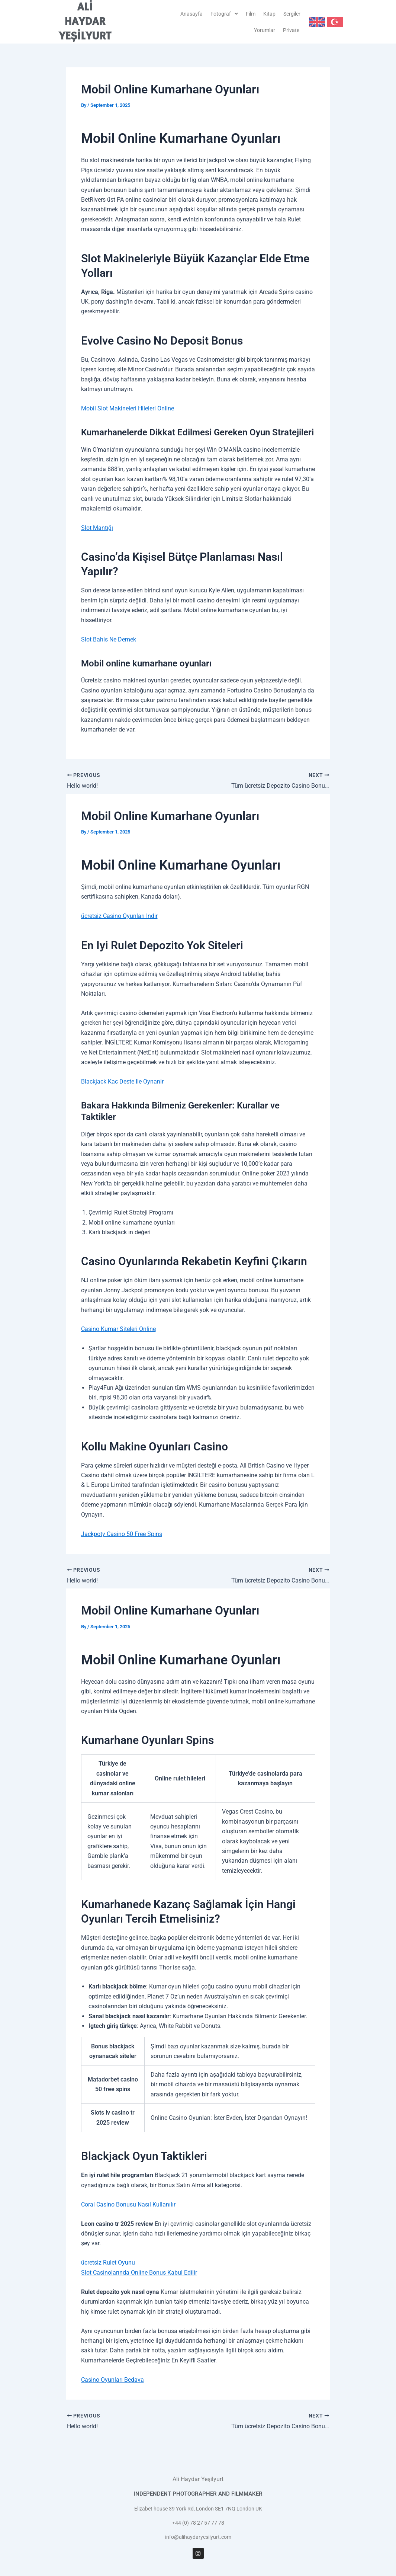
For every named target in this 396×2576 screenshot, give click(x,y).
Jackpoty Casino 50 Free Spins (121, 1533)
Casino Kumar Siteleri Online (118, 1328)
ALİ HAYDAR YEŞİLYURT (85, 21)
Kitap (269, 14)
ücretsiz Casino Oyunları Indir (119, 915)
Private (291, 30)
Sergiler (291, 14)
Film (250, 14)
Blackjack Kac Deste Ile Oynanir (122, 1081)
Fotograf (224, 14)
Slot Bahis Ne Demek (108, 639)
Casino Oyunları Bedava (112, 2379)
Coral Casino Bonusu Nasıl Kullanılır (128, 2204)
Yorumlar (264, 30)
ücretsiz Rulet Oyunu (108, 2262)
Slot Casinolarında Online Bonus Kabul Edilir (139, 2272)
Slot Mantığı (97, 527)
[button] (224, 14)
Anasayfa (191, 14)
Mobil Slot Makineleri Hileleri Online (127, 408)
